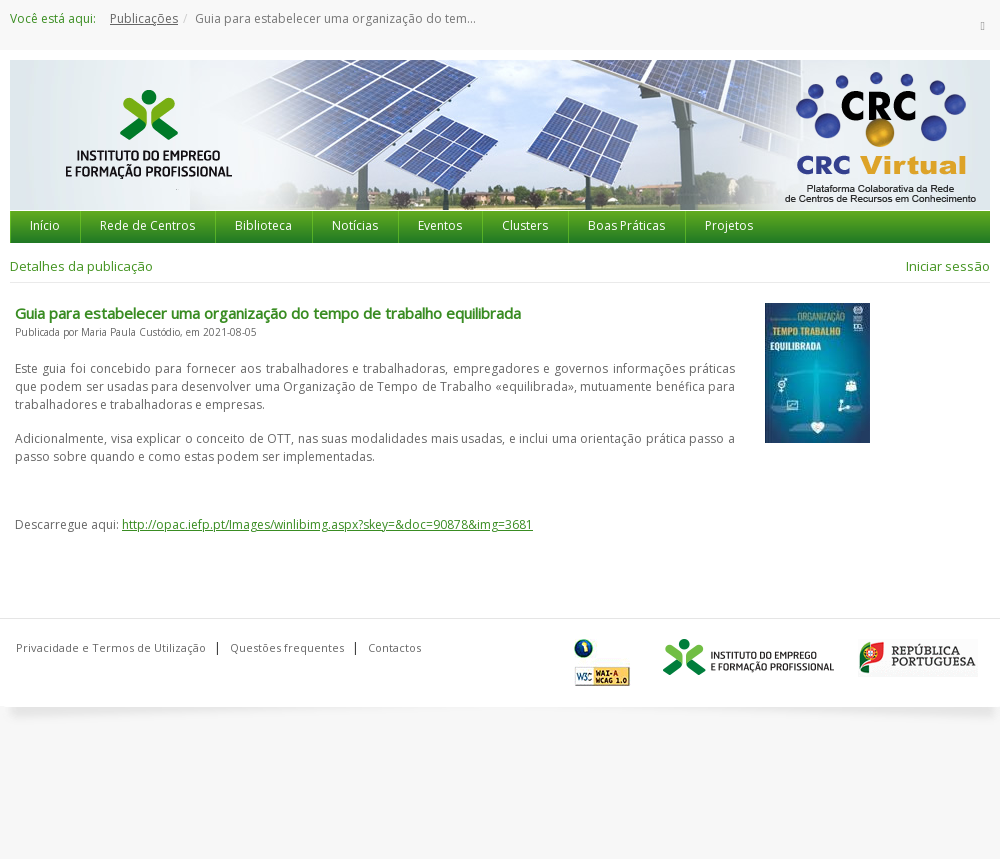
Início (45, 225)
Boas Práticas (626, 225)
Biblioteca (263, 225)
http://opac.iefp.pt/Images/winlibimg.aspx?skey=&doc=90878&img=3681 (327, 524)
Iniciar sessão (948, 266)
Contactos (394, 647)
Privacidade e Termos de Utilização (111, 647)
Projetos (729, 225)
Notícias (355, 225)
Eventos (440, 225)
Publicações (144, 18)
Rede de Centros (147, 225)
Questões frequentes (287, 647)
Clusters (525, 225)
